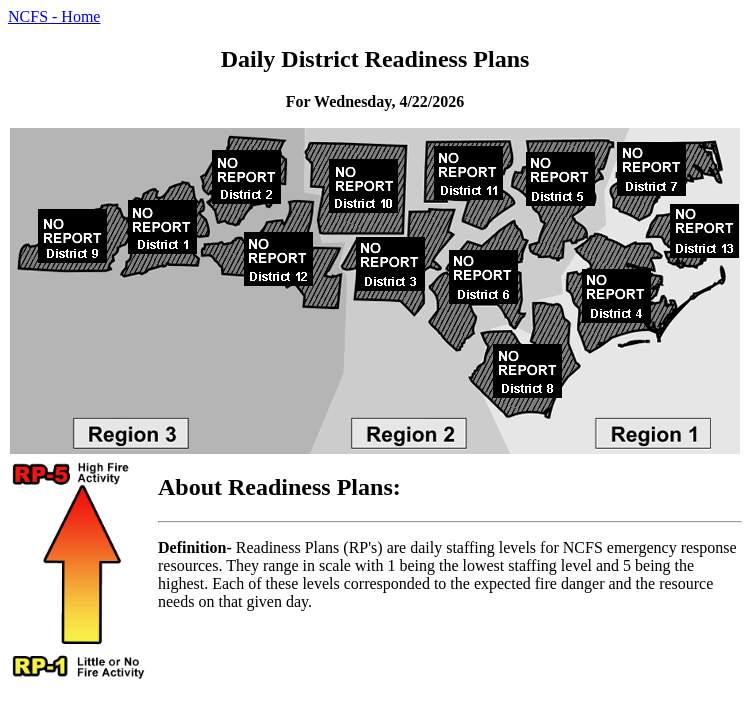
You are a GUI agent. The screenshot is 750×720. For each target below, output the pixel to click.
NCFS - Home (54, 16)
